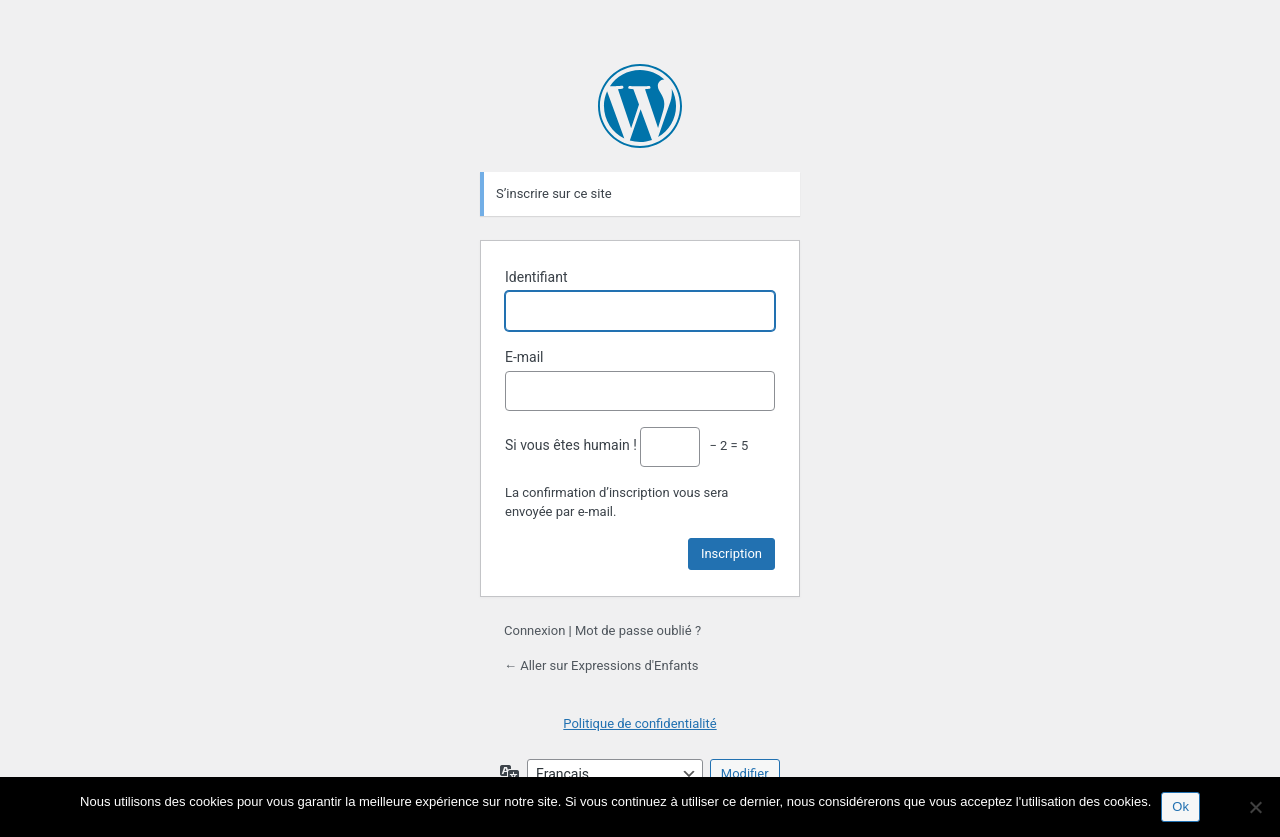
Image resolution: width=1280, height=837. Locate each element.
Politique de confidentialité (639, 723)
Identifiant (536, 277)
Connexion (534, 630)
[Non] (1255, 807)
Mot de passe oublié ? (638, 630)
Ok (1180, 806)
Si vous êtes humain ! (571, 445)
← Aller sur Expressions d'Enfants (601, 665)
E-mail (524, 357)
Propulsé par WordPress (640, 106)
